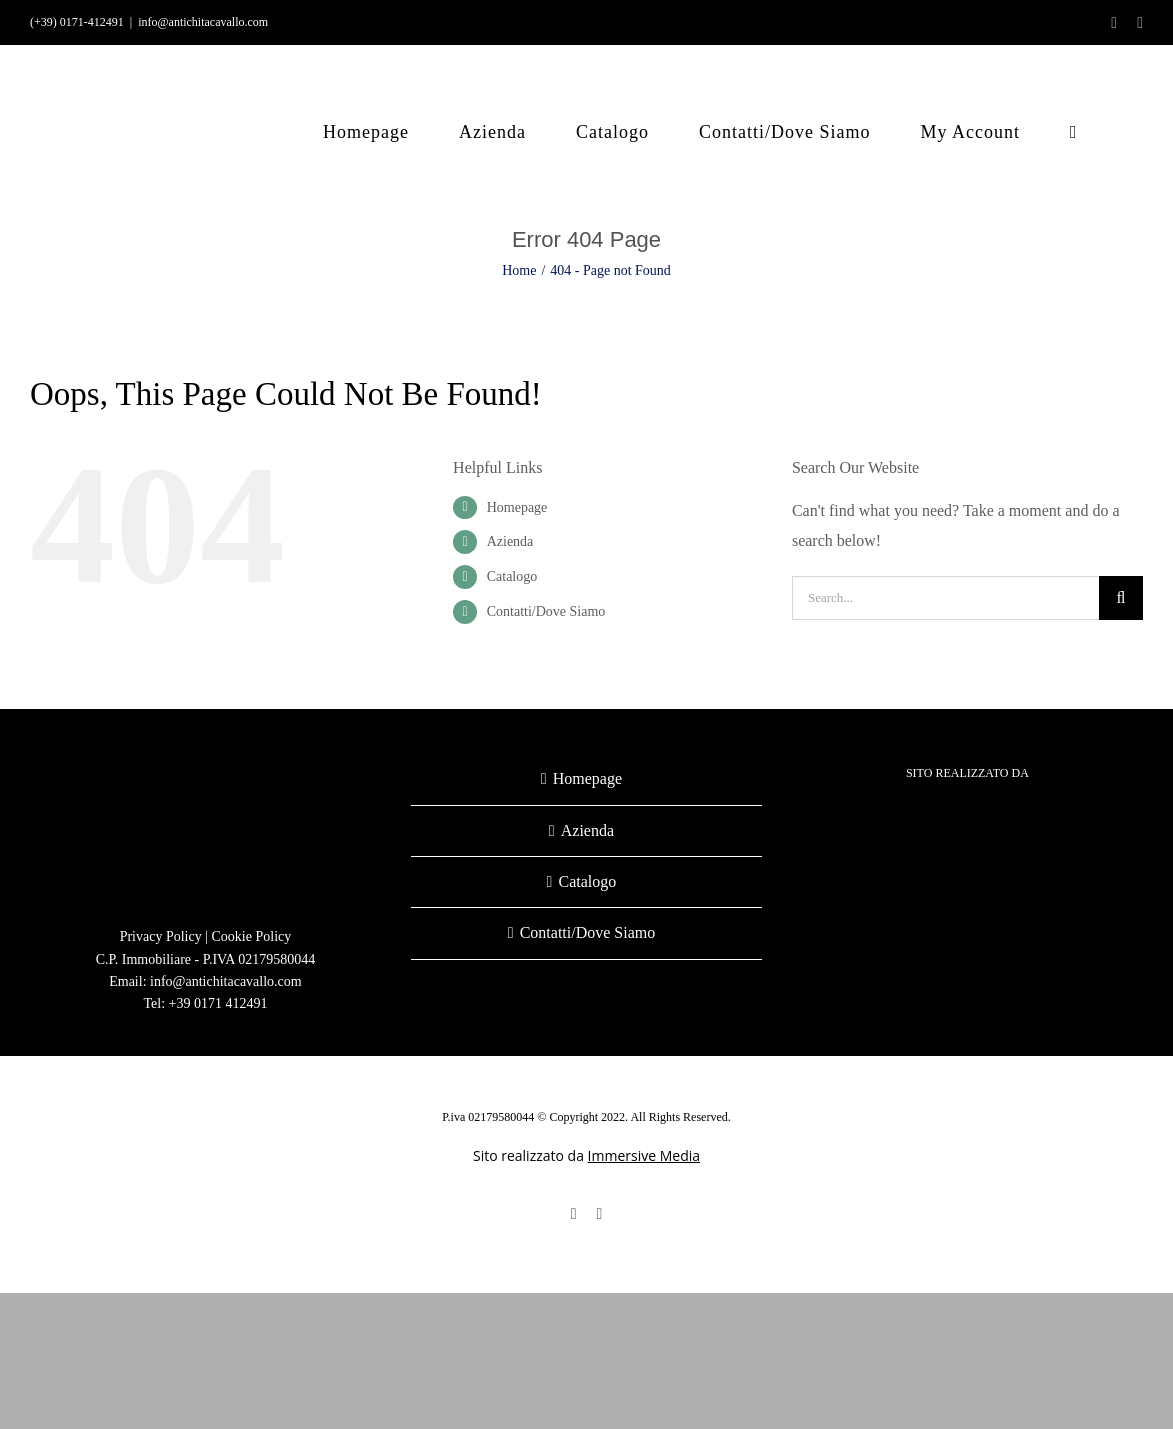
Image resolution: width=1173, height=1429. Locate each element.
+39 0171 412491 (218, 1003)
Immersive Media (644, 1155)
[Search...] (945, 598)
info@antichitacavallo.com (203, 22)
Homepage (517, 507)
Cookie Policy (252, 936)
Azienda (510, 541)
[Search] (1121, 598)
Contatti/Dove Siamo (546, 611)
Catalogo (512, 576)
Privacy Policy (161, 936)
